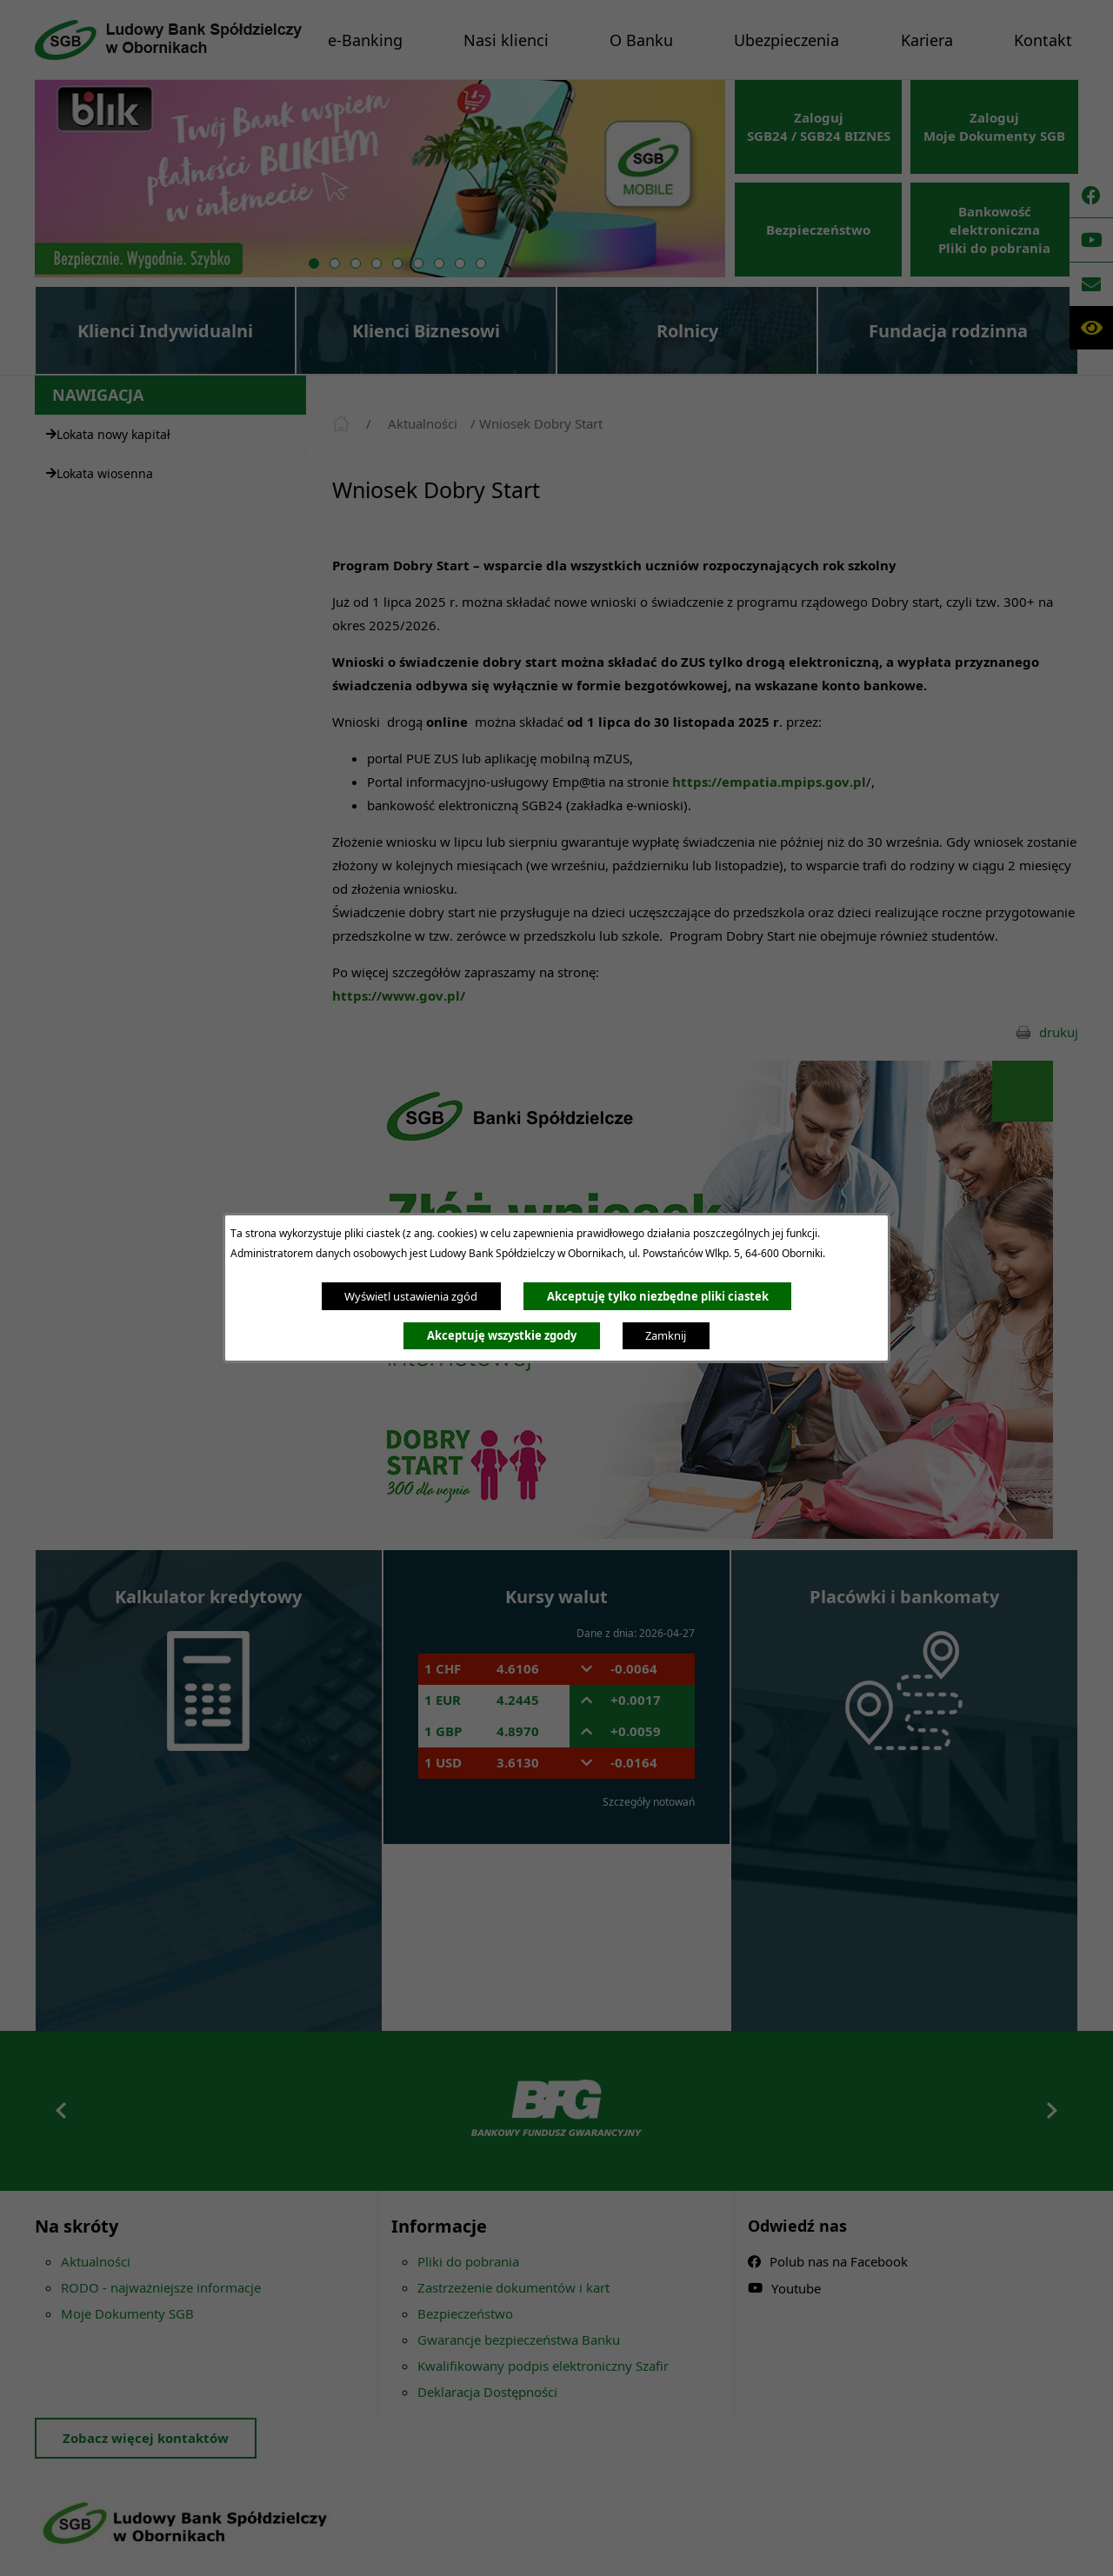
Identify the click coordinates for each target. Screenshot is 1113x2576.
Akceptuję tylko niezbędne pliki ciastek (658, 1296)
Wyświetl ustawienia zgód (410, 1296)
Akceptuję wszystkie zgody (501, 1335)
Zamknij (665, 1335)
